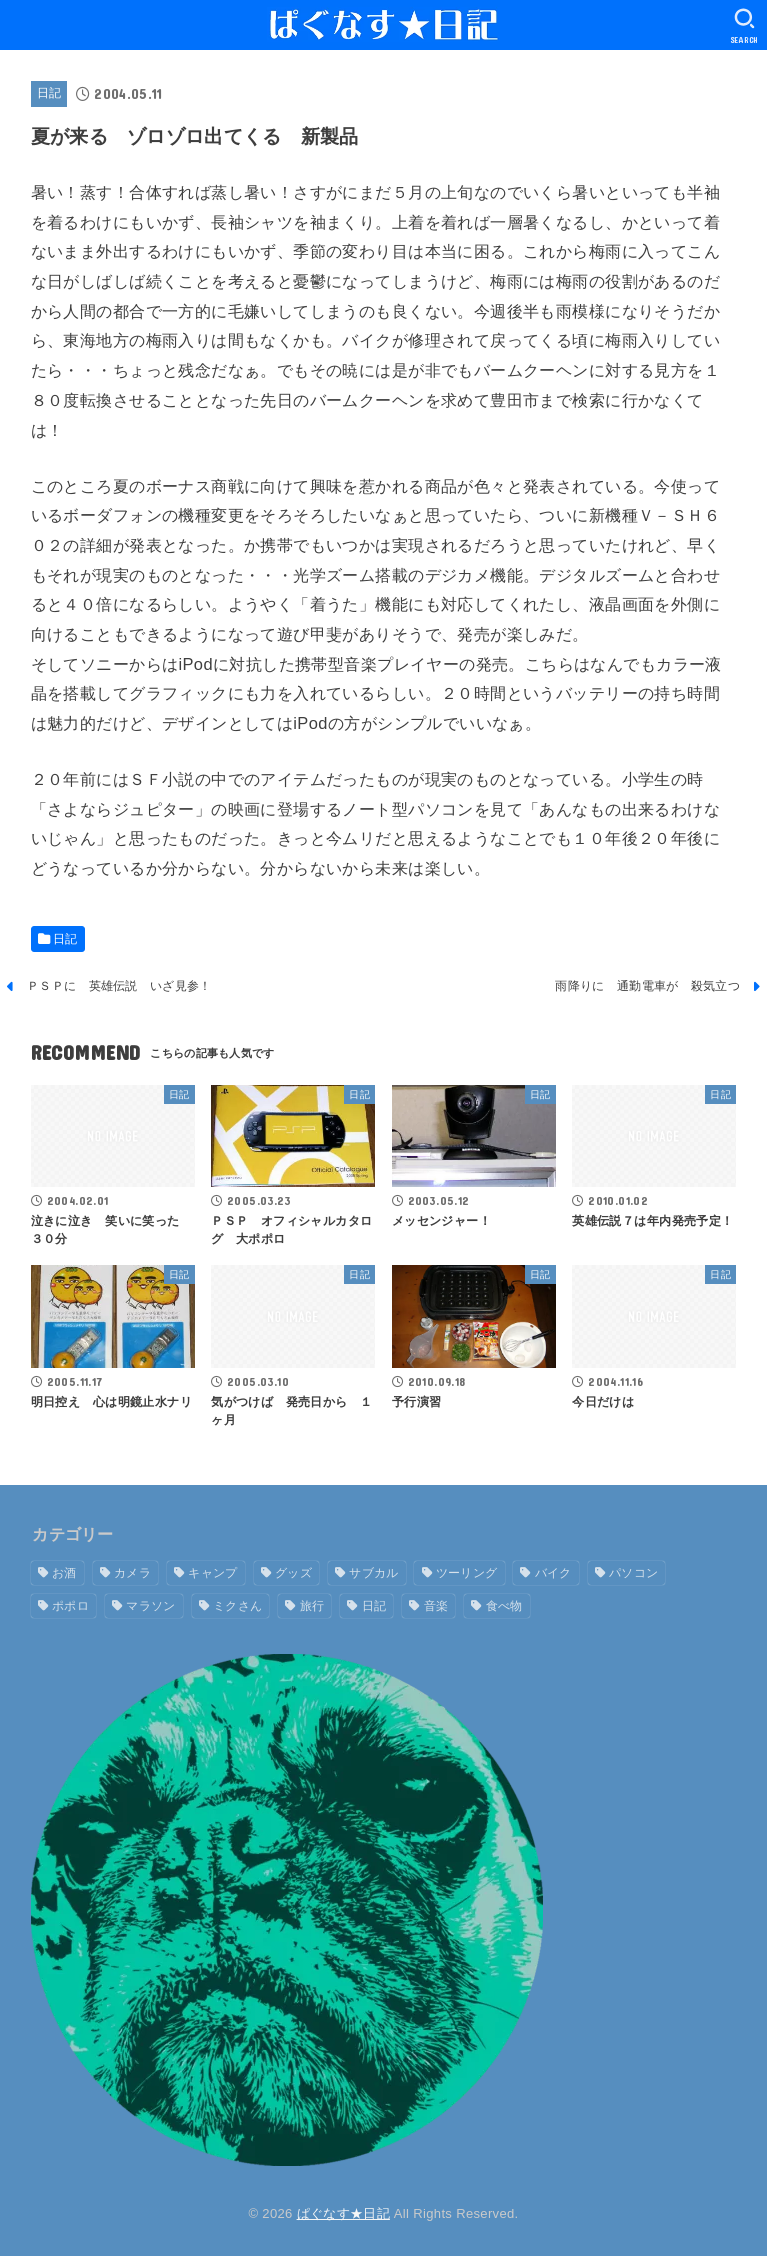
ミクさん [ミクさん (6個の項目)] (237, 1606)
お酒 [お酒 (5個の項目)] (64, 1573)
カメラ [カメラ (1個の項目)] (132, 1573)
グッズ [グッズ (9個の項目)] (293, 1573)
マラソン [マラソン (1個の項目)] (150, 1606)
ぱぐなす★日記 (343, 2213)
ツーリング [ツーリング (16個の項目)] (467, 1573)
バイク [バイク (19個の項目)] (553, 1573)
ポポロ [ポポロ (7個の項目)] (70, 1606)
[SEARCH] (744, 26)
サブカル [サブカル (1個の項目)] (373, 1573)
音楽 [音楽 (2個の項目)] (436, 1606)
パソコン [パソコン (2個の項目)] (633, 1573)
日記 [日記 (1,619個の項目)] (374, 1606)
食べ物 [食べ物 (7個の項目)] (504, 1606)
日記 (49, 93)
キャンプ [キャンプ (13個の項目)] (212, 1573)
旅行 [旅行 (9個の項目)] (312, 1606)
